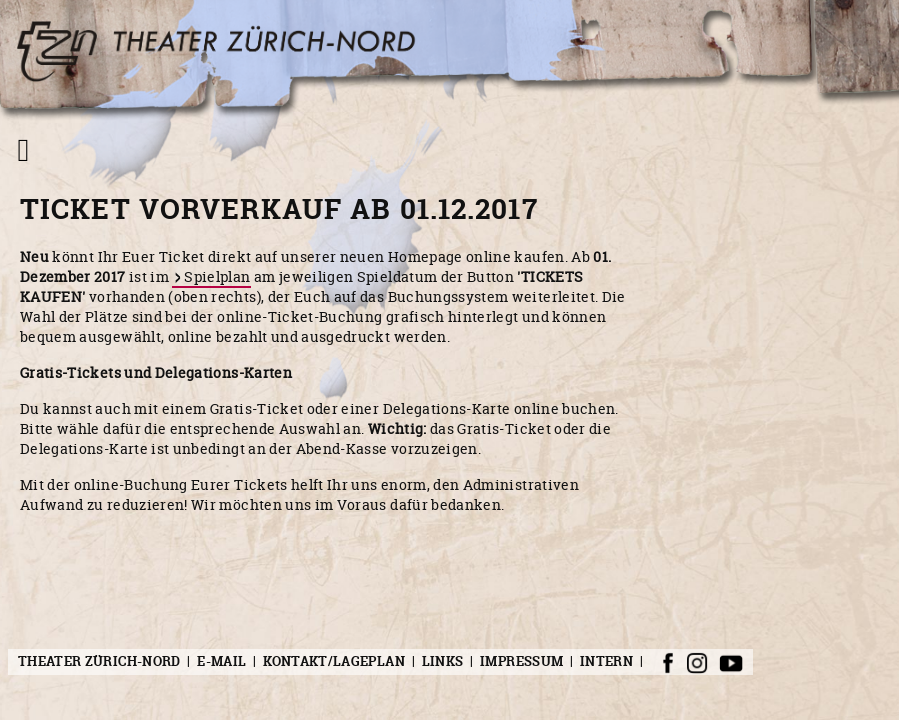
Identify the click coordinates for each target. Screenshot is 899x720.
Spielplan (217, 276)
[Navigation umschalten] (23, 150)
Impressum (521, 662)
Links (443, 662)
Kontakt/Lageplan (334, 662)
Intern (606, 662)
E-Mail (221, 662)
